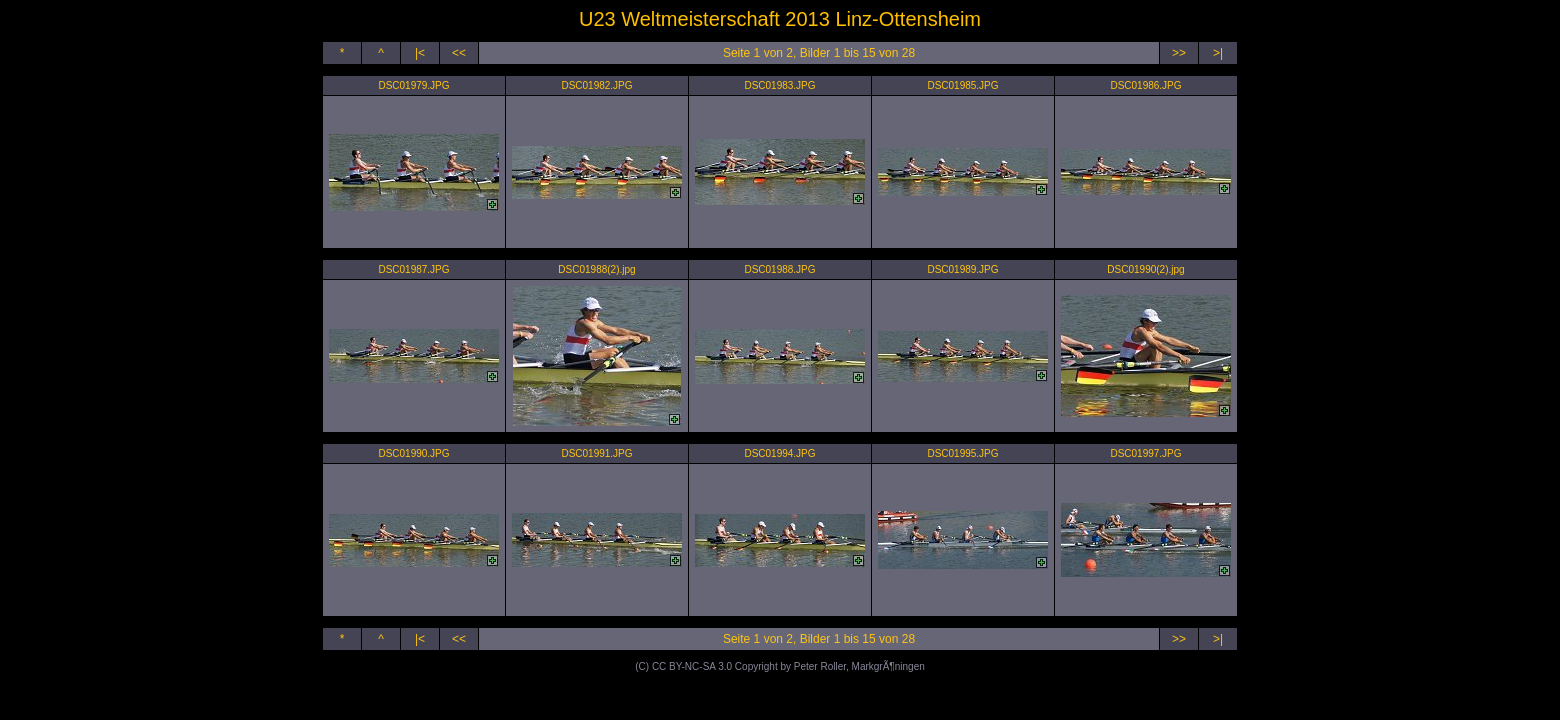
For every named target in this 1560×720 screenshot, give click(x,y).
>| (1218, 53)
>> (1179, 53)
